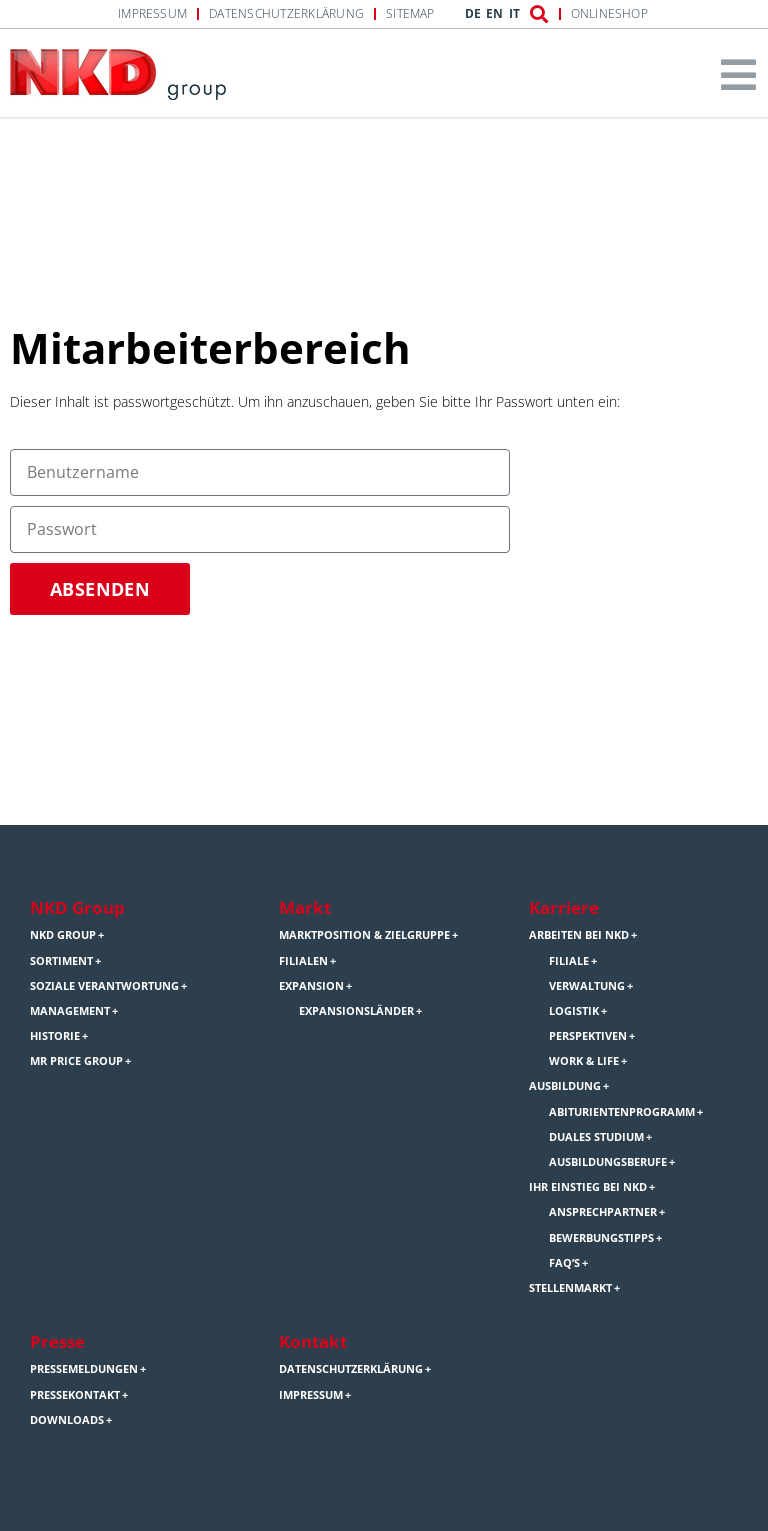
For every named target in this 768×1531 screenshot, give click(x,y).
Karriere (564, 907)
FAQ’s (564, 1263)
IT (514, 14)
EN (494, 14)
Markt (305, 907)
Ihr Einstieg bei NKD (588, 1187)
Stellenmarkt (570, 1288)
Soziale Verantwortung (104, 986)
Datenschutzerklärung (286, 14)
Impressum (152, 14)
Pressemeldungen (84, 1369)
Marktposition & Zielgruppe (364, 935)
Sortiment (61, 961)
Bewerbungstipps (601, 1238)
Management (70, 1011)
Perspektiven (588, 1036)
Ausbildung (565, 1086)
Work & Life (584, 1061)
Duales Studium (596, 1137)
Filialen (303, 961)
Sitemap (410, 14)
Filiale (569, 961)
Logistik (574, 1011)
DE (473, 14)
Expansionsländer (356, 1011)
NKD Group (77, 907)
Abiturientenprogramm (622, 1112)
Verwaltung (587, 986)
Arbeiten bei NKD (579, 935)
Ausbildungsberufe (608, 1162)
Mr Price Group (76, 1061)
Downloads (67, 1420)
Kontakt (313, 1341)
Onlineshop (609, 14)
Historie (55, 1036)
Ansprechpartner (603, 1212)
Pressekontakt (75, 1395)
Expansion (311, 986)
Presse (57, 1341)
